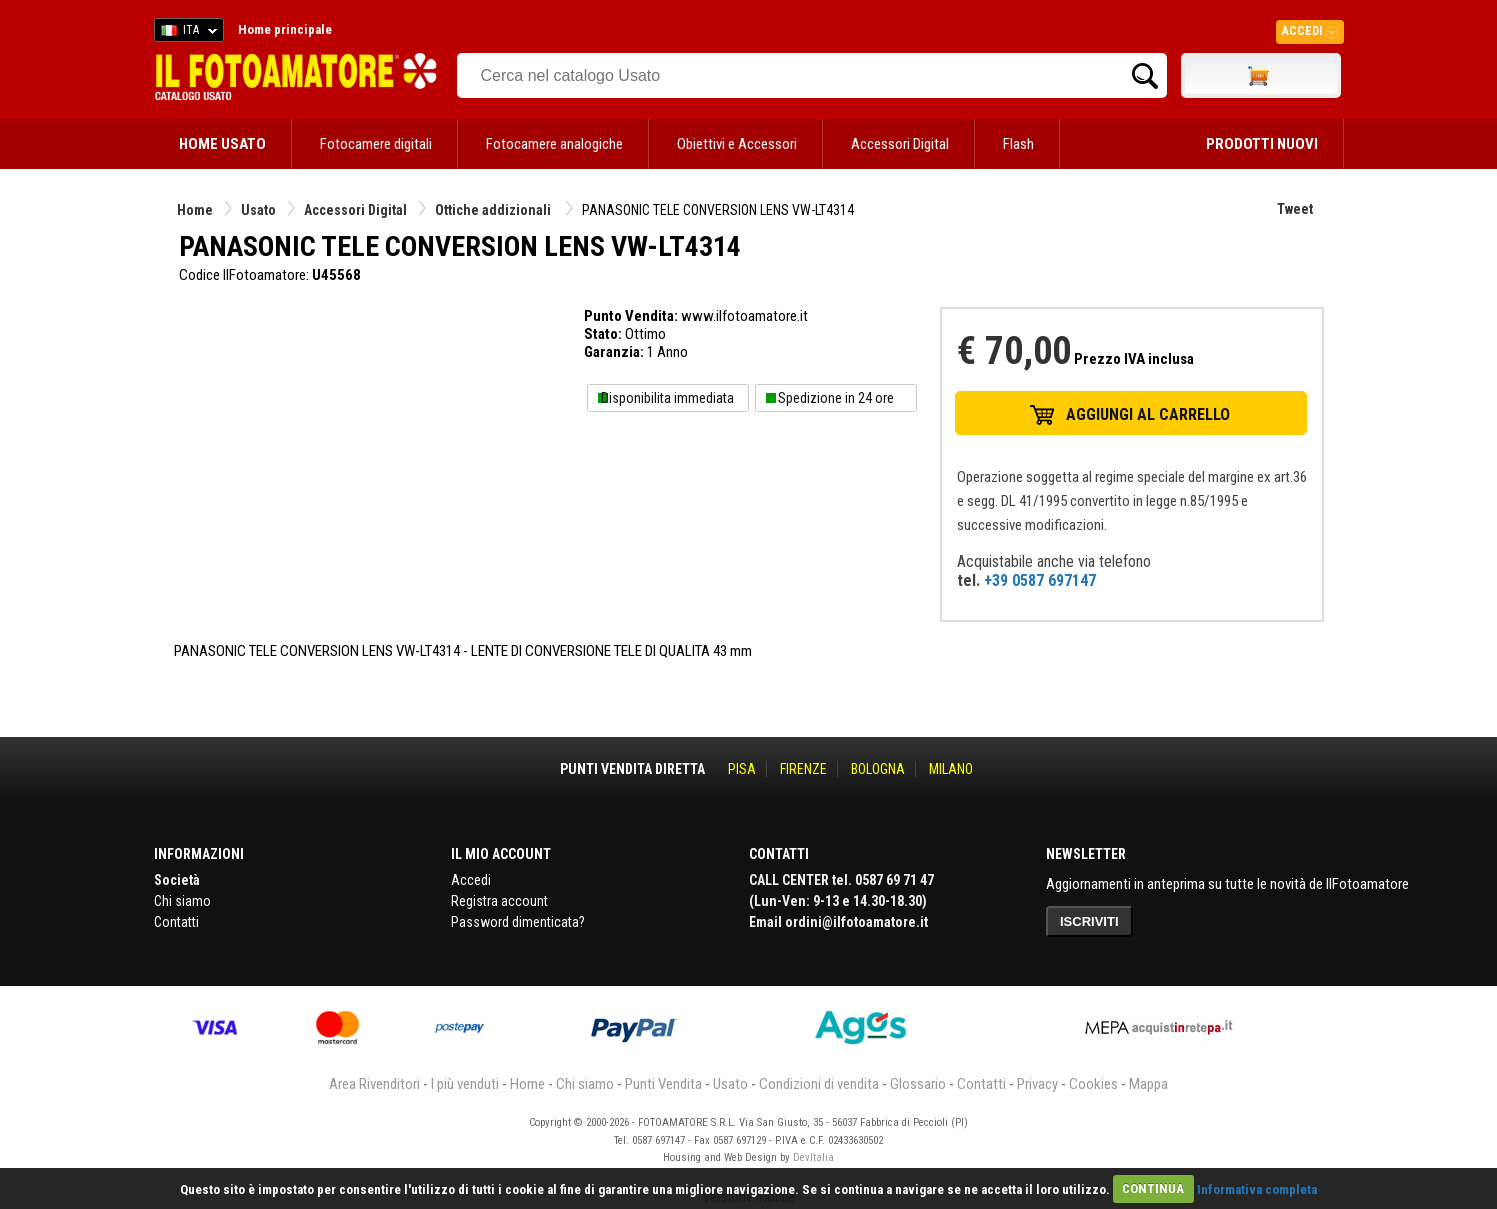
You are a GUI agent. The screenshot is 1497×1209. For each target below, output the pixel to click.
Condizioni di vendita (819, 1084)
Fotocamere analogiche (554, 144)
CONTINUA (1153, 1188)
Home (195, 210)
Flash (1018, 144)
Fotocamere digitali (376, 144)
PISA (742, 769)
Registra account (499, 901)
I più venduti (465, 1084)
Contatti (176, 922)
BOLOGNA (878, 769)
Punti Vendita (663, 1084)
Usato (258, 210)
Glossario (918, 1084)
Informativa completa (1257, 1188)
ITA (185, 33)
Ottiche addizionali (494, 210)
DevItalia (813, 1157)
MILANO (951, 769)
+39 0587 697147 (1040, 580)
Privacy (1037, 1084)
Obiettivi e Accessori (737, 144)
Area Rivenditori (374, 1084)
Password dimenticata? (518, 922)
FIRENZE (803, 769)
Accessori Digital (900, 144)
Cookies (1093, 1084)
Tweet (1295, 209)
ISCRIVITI (1089, 921)
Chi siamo (182, 901)
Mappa (1148, 1084)
